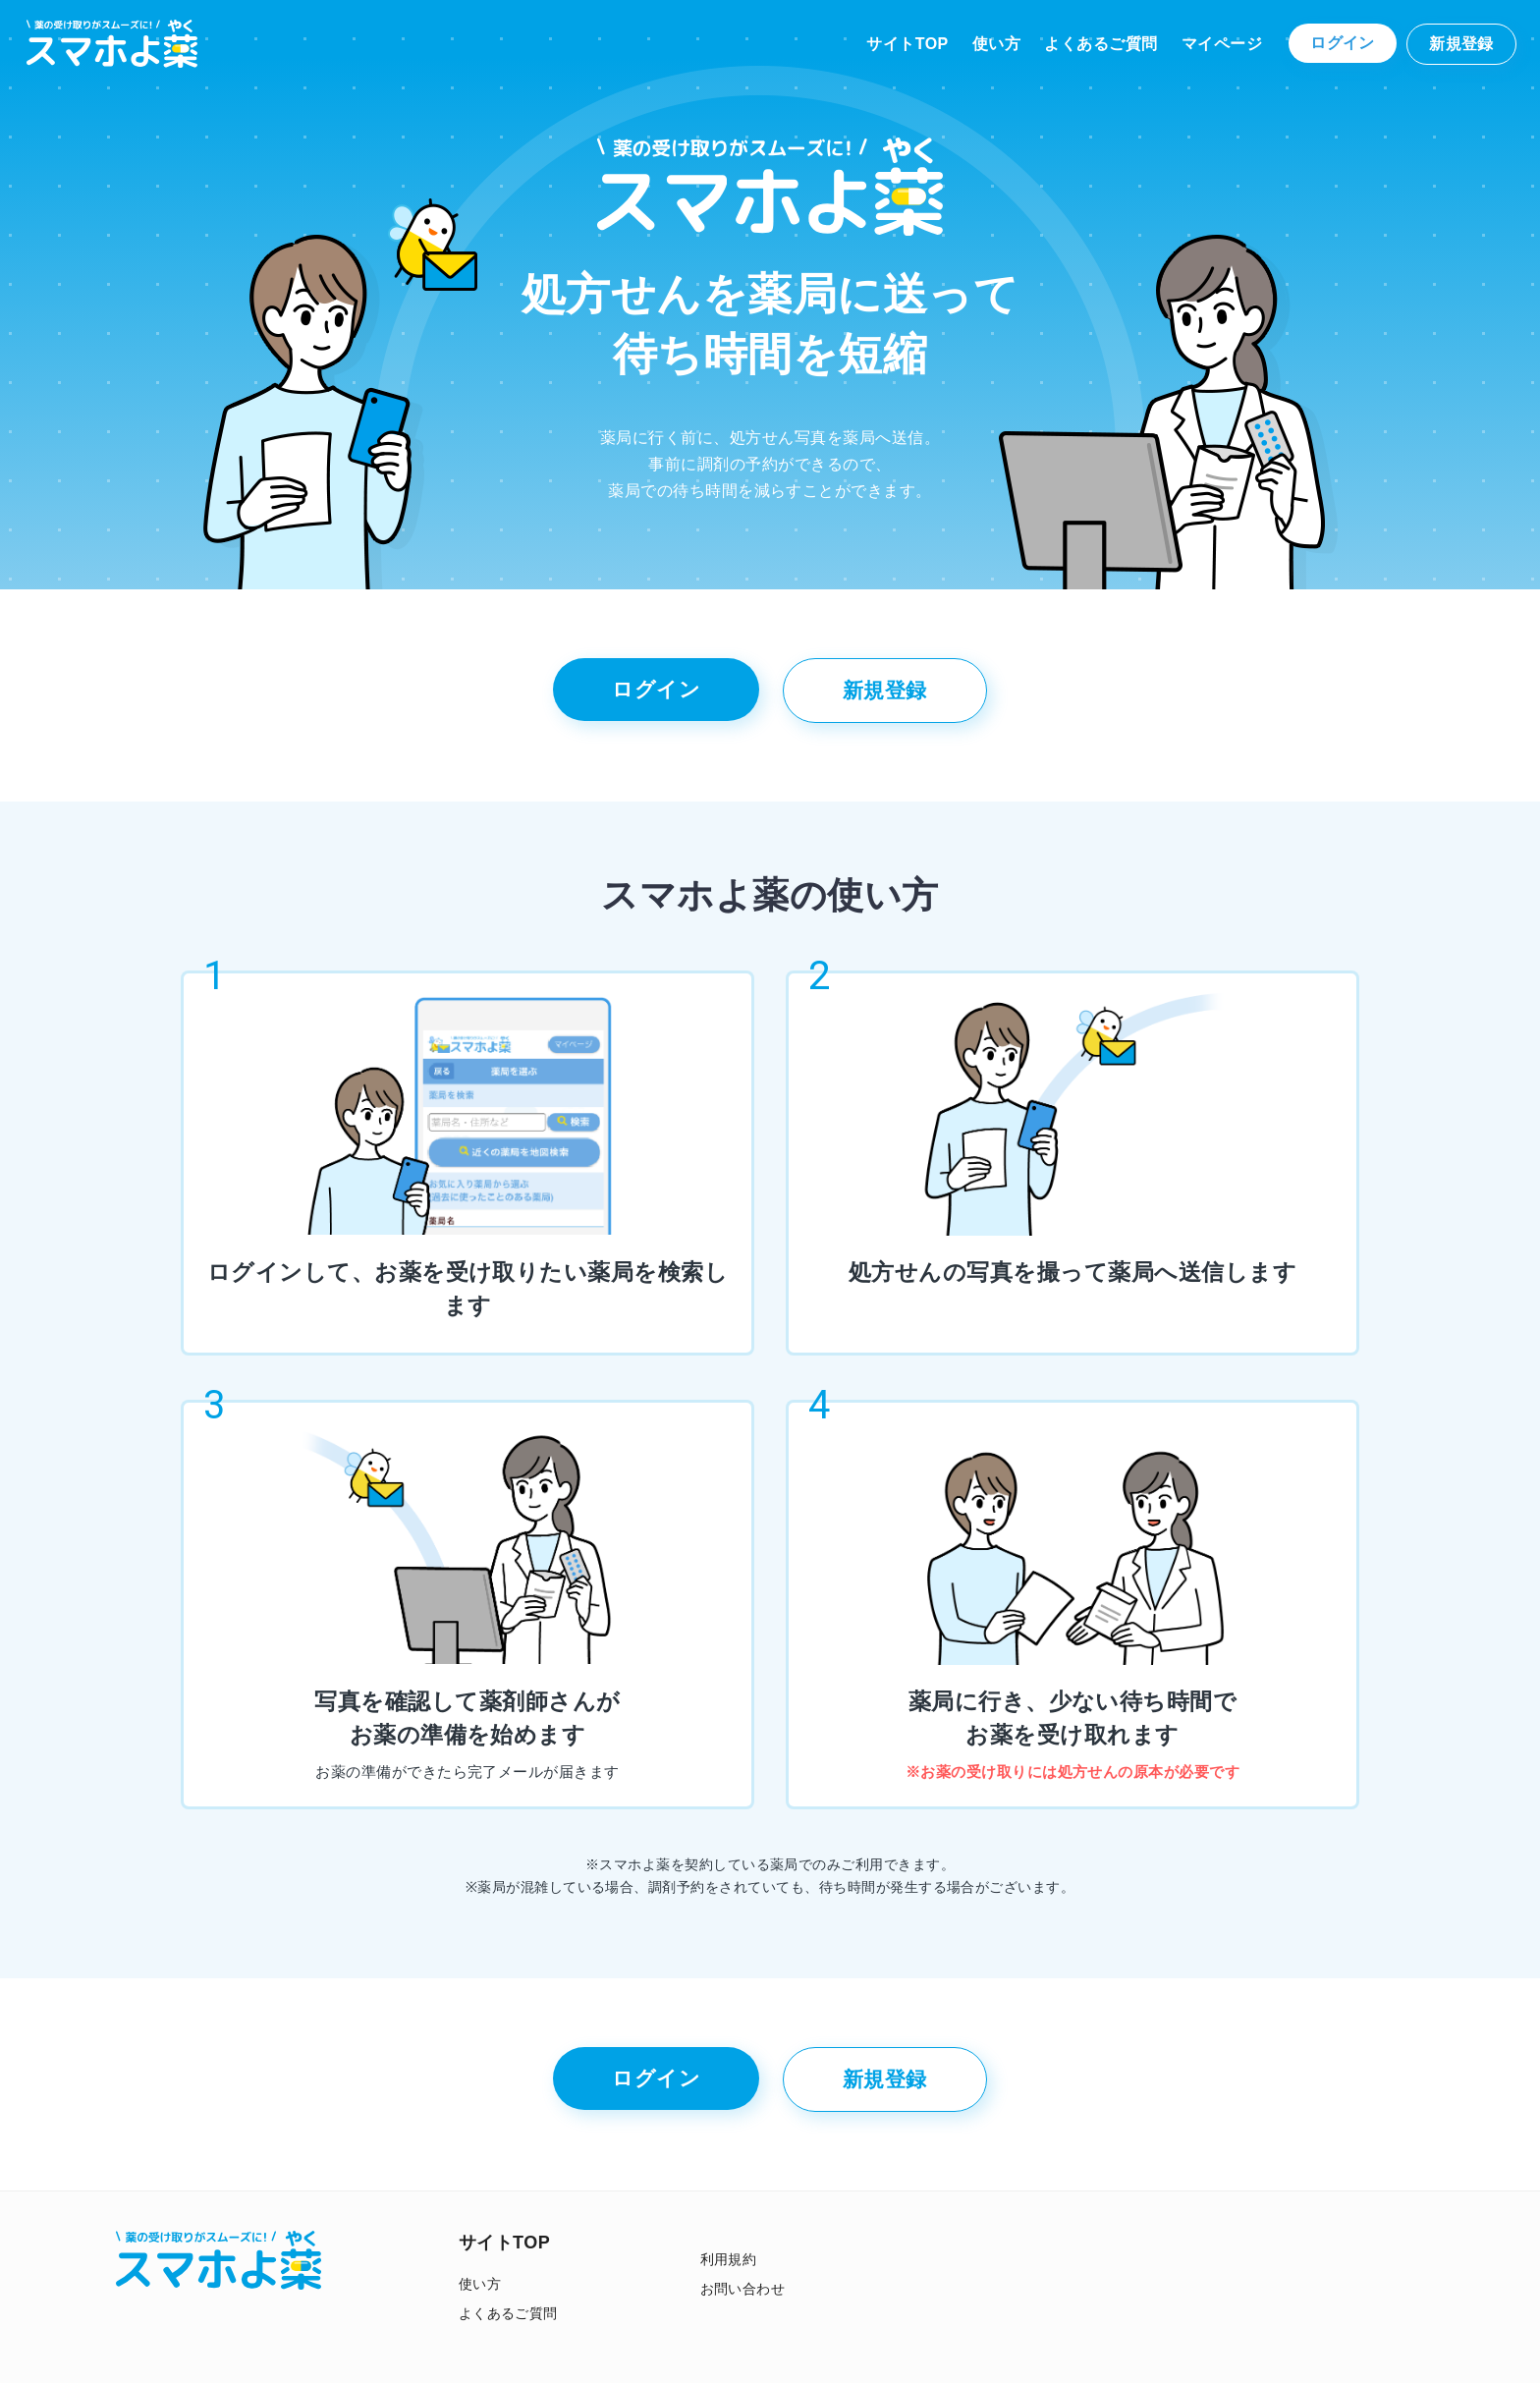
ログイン (1342, 42)
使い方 (996, 43)
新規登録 (1461, 43)
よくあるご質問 (1100, 43)
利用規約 (728, 2259)
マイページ (1222, 43)
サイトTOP (907, 43)
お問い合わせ (743, 2289)
